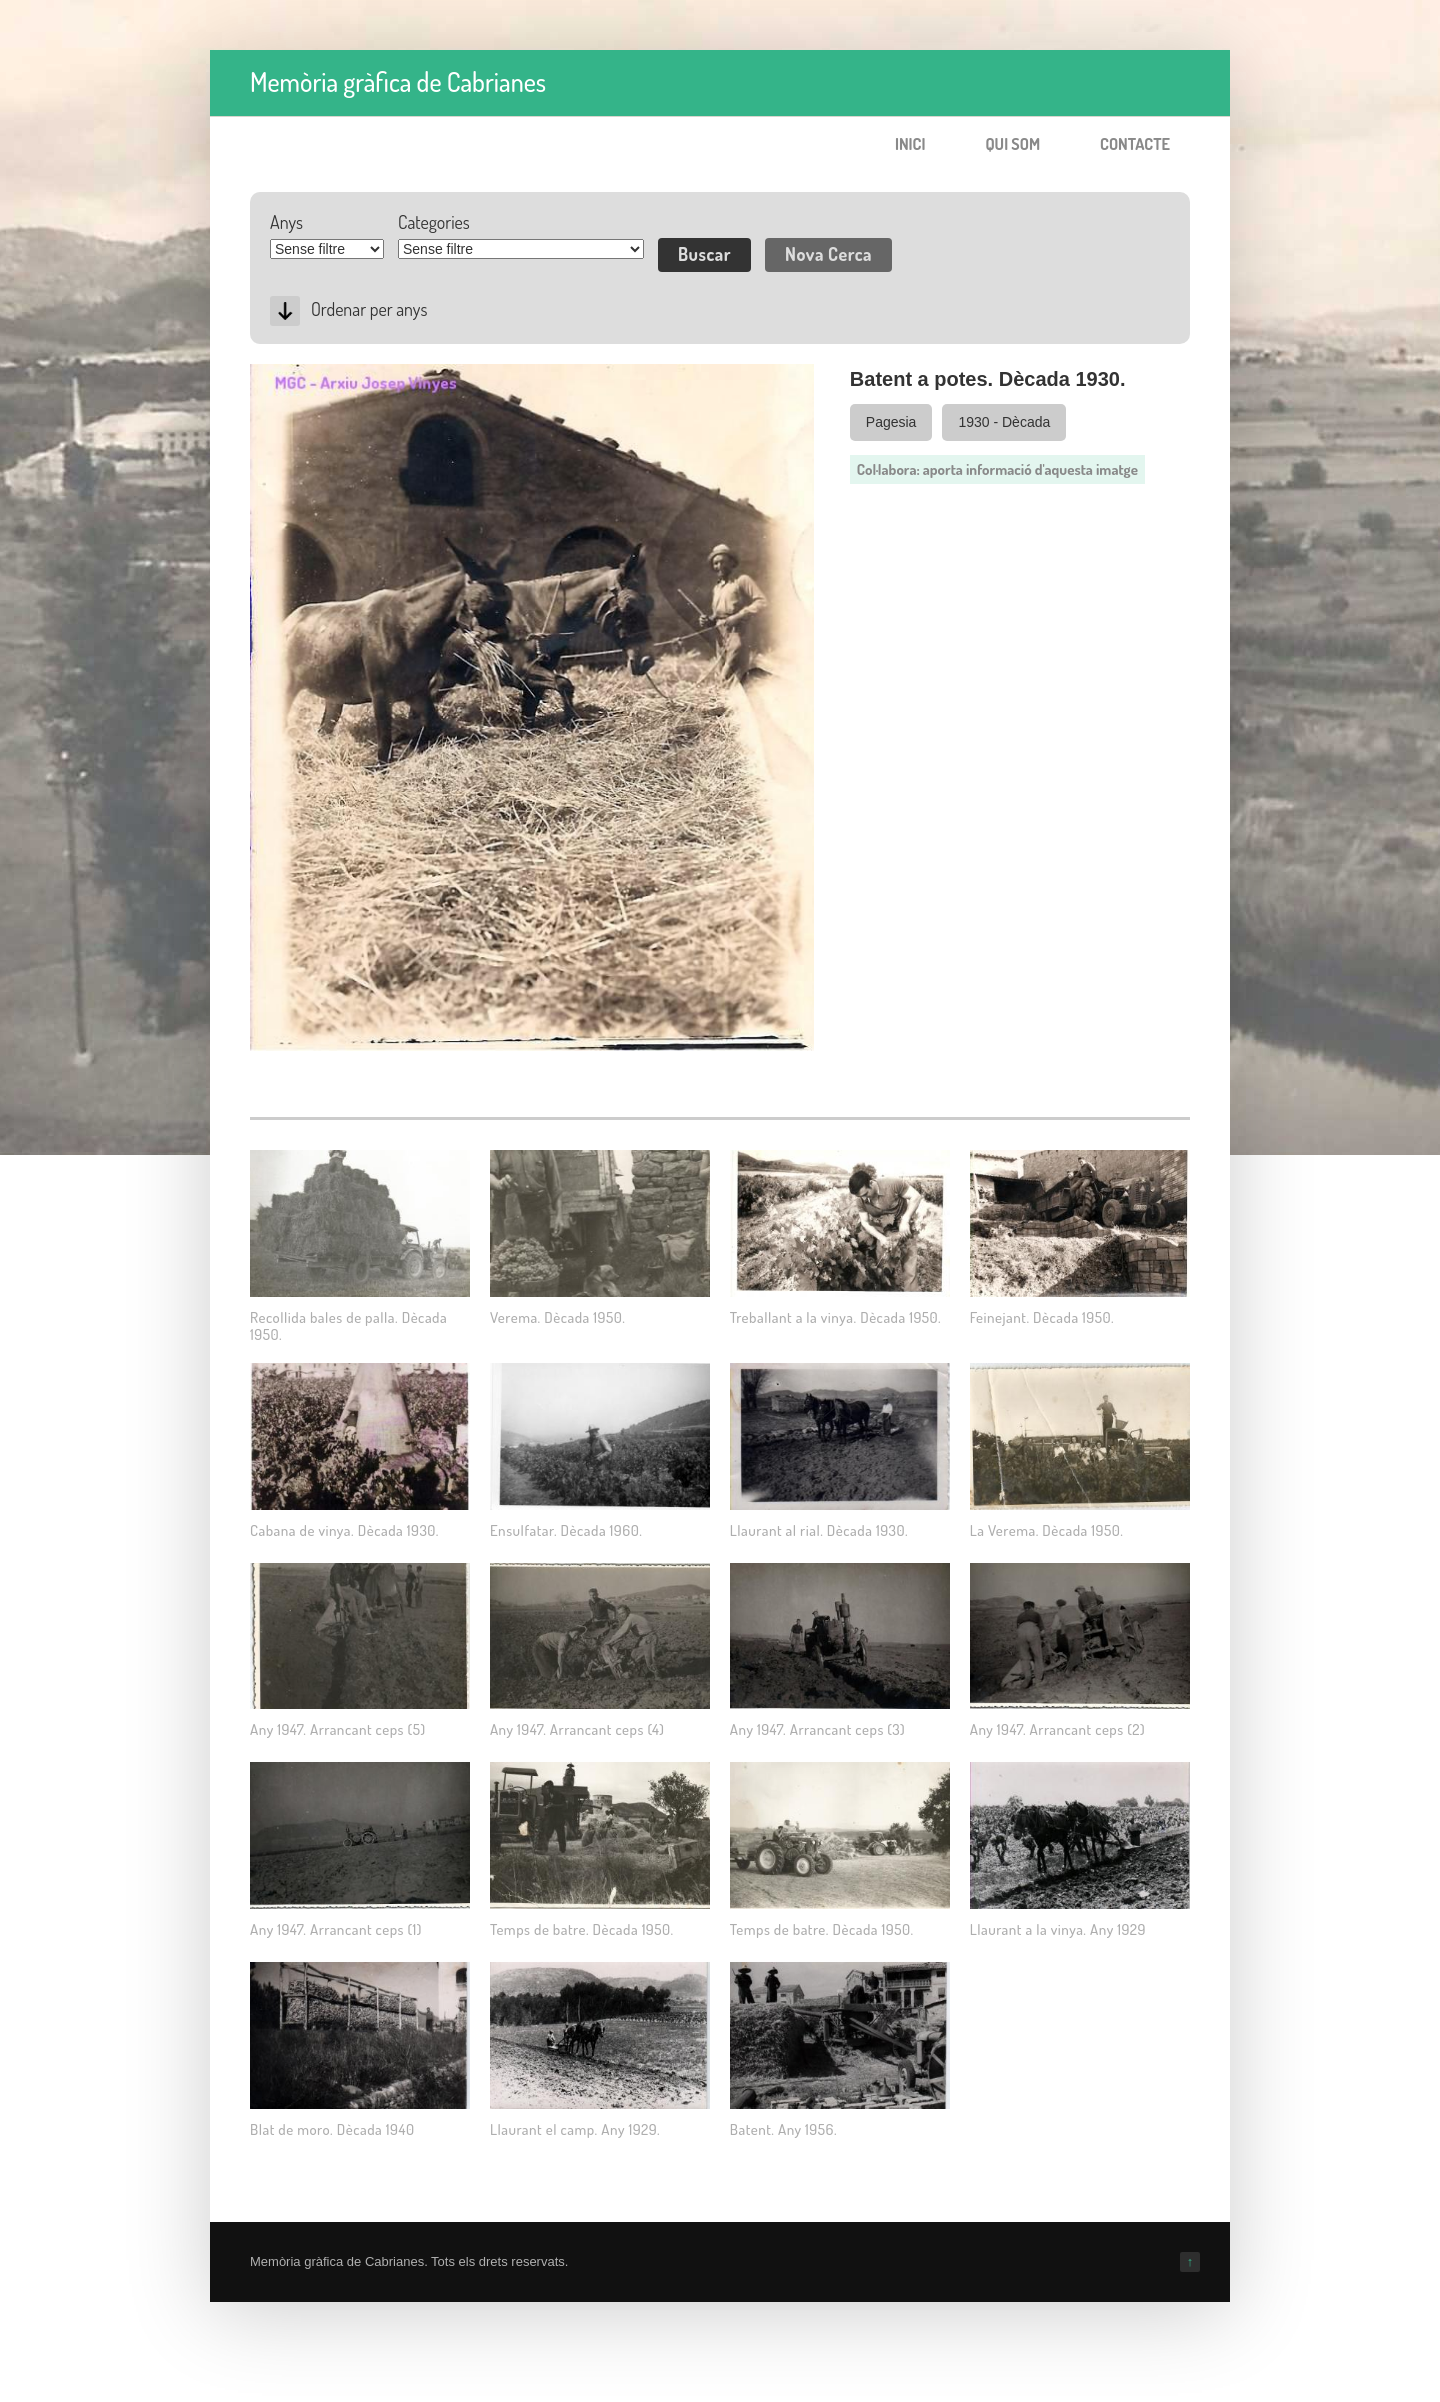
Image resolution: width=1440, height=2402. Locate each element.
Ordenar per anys (369, 309)
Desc (285, 311)
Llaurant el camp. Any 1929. (575, 2129)
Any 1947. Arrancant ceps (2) (1058, 1729)
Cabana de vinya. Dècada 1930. (344, 1530)
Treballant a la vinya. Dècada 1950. (835, 1317)
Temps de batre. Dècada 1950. (582, 1929)
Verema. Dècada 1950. (557, 1317)
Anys (286, 222)
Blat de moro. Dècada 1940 (332, 2129)
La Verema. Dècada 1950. (1047, 1530)
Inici (910, 144)
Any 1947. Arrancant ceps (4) (577, 1729)
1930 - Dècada (1004, 422)
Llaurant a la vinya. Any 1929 (1058, 1929)
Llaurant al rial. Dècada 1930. (819, 1530)
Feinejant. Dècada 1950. (1042, 1317)
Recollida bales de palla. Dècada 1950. (348, 1326)
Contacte (1135, 144)
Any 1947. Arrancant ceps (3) (817, 1729)
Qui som (1012, 144)
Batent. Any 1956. (783, 2129)
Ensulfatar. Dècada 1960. (566, 1530)
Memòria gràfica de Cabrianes (398, 81)
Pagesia (891, 422)
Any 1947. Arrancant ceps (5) (338, 1729)
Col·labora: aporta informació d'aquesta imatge (997, 469)
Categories (434, 222)
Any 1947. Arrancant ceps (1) (336, 1929)
